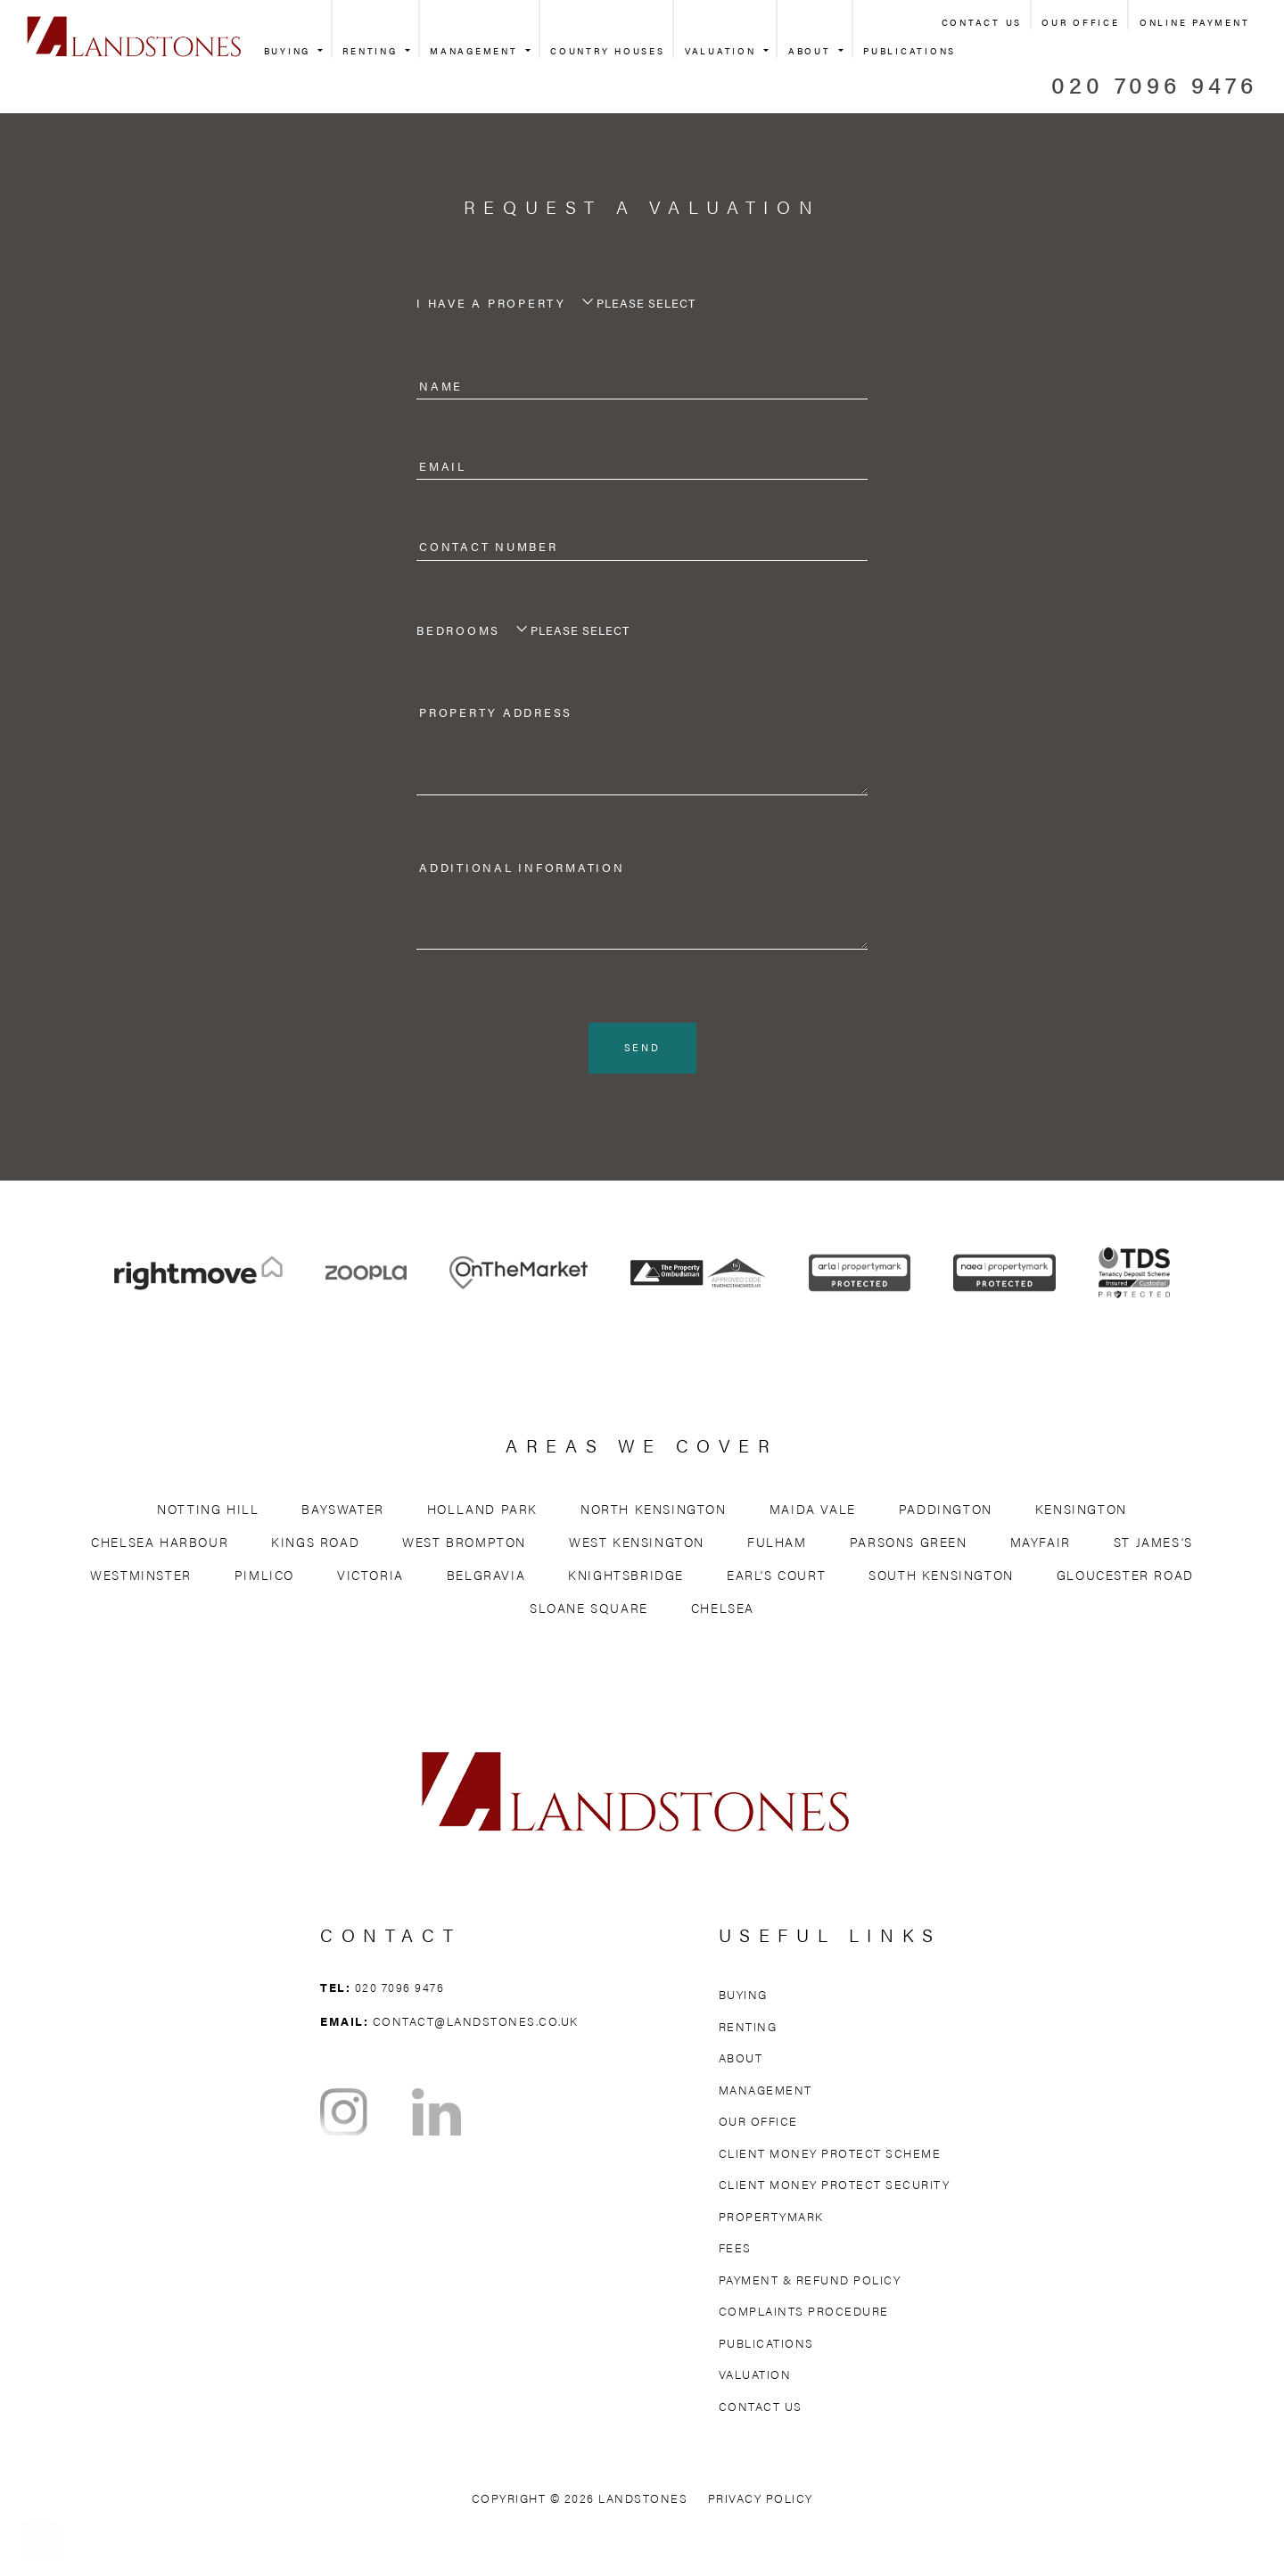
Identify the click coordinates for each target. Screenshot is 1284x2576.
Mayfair (1040, 1544)
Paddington (945, 1511)
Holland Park (482, 1511)
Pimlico (264, 1577)
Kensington (1081, 1511)
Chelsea (722, 1610)
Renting (372, 51)
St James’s (1153, 1544)
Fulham (777, 1544)
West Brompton (464, 1544)
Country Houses (607, 51)
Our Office (1080, 22)
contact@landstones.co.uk (476, 2022)
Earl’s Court (776, 1577)
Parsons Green (908, 1544)
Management (476, 51)
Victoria (370, 1577)
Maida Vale (813, 1511)
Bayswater (342, 1511)
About (812, 51)
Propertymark (771, 2218)
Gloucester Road (1125, 1577)
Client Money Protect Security (835, 2186)
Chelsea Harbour (159, 1544)
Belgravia (486, 1577)
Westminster (141, 1577)
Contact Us (982, 22)
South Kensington (941, 1577)
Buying (290, 51)
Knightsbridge (626, 1577)
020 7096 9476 (1154, 84)
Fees (735, 2250)
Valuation (723, 51)
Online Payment (1195, 22)
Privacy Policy (760, 2500)
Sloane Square (589, 1610)
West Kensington (636, 1544)
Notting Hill (208, 1511)
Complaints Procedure (804, 2313)
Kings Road (315, 1544)
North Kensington (653, 1511)
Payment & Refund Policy (810, 2281)
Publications (909, 51)
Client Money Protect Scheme (830, 2154)
